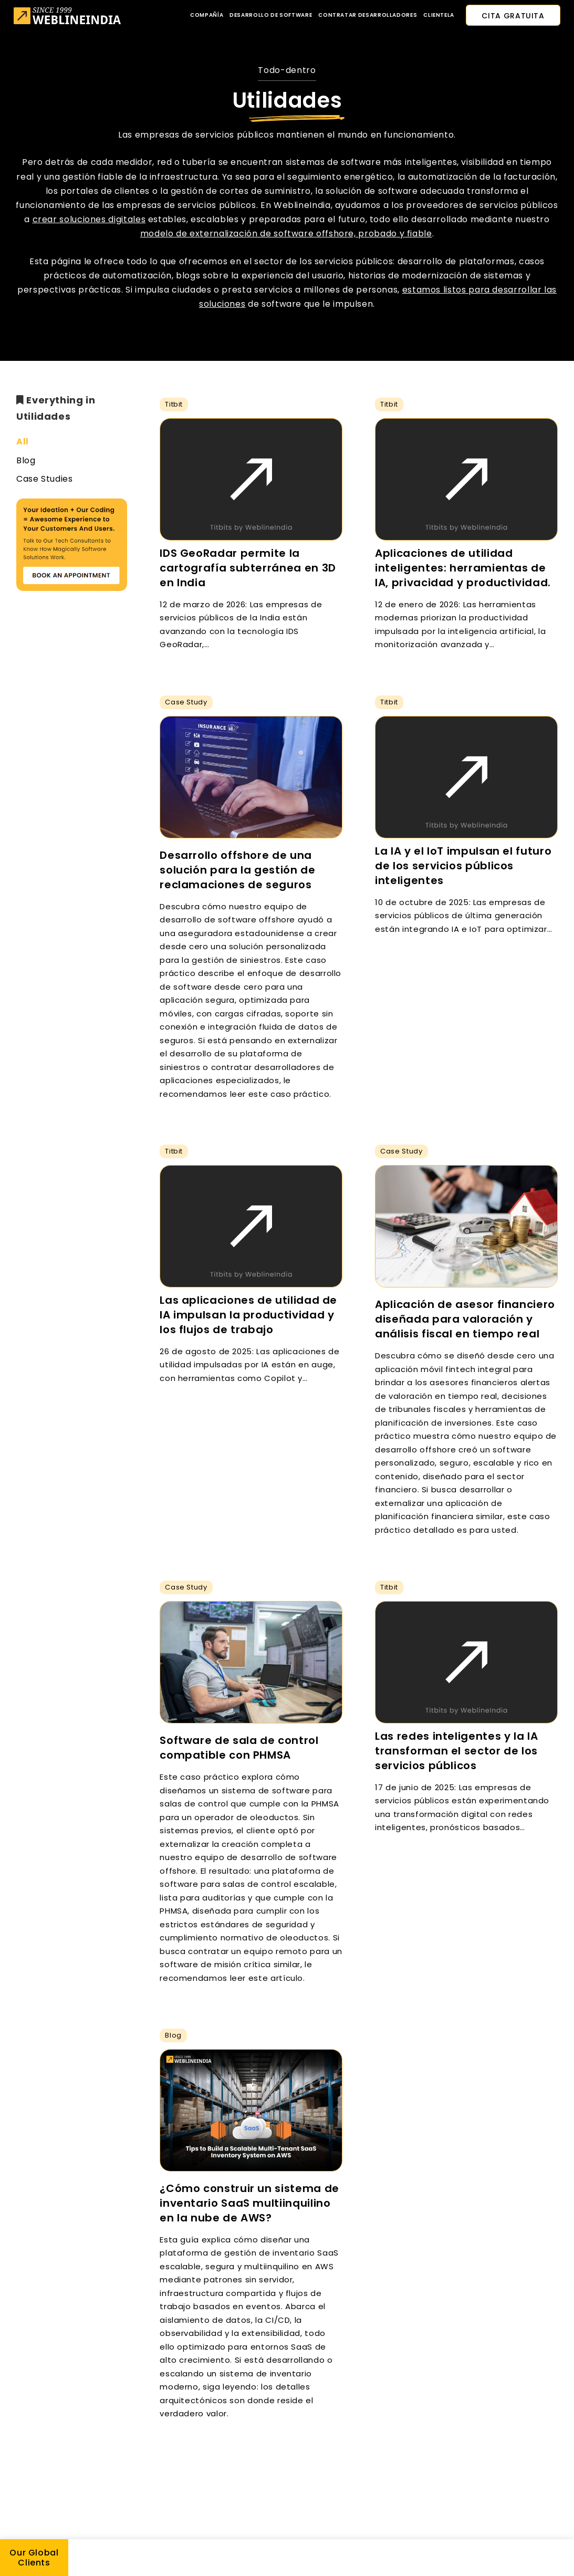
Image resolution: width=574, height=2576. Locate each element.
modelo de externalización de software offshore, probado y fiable (286, 233)
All (22, 441)
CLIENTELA (438, 15)
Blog (26, 460)
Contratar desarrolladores (367, 15)
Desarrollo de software (270, 15)
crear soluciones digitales (89, 219)
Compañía (206, 15)
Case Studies (44, 479)
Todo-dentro (287, 70)
